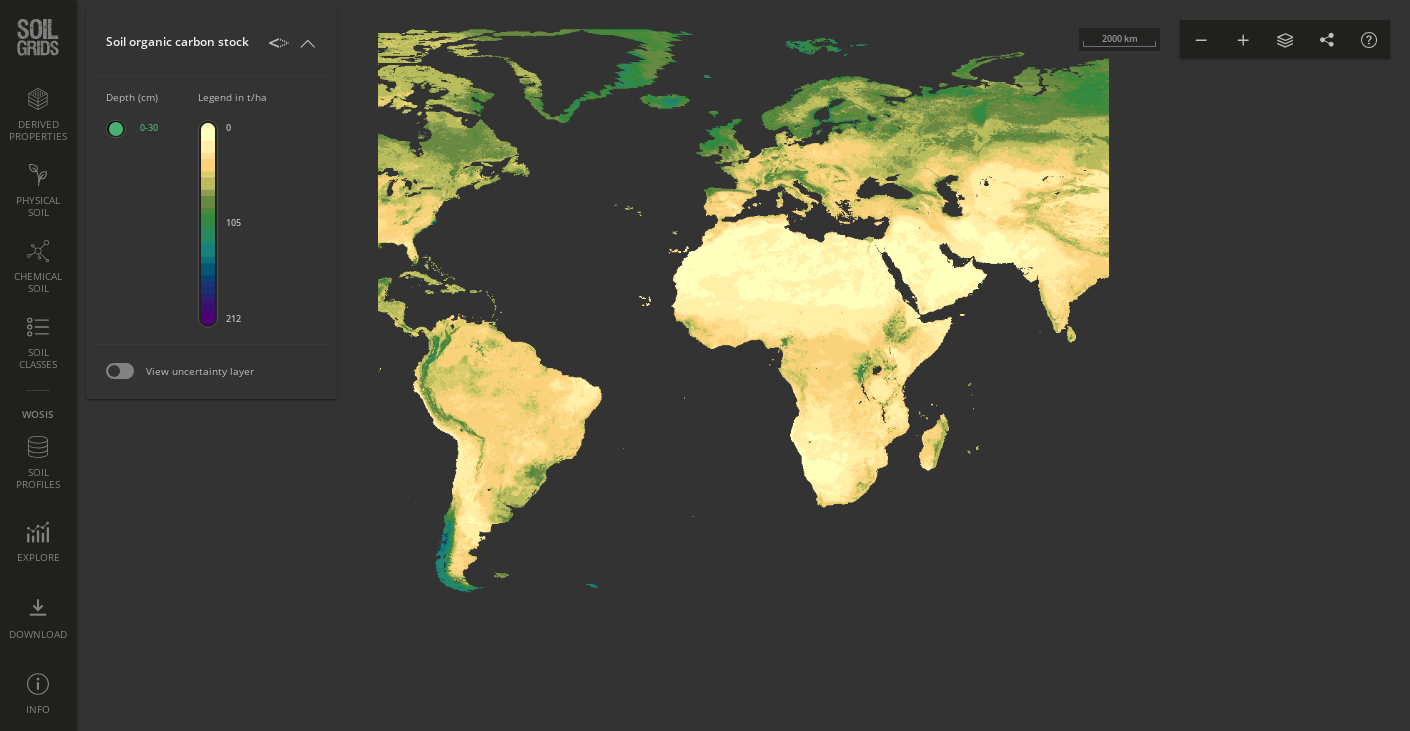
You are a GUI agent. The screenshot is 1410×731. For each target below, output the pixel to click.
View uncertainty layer (200, 371)
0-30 (149, 127)
